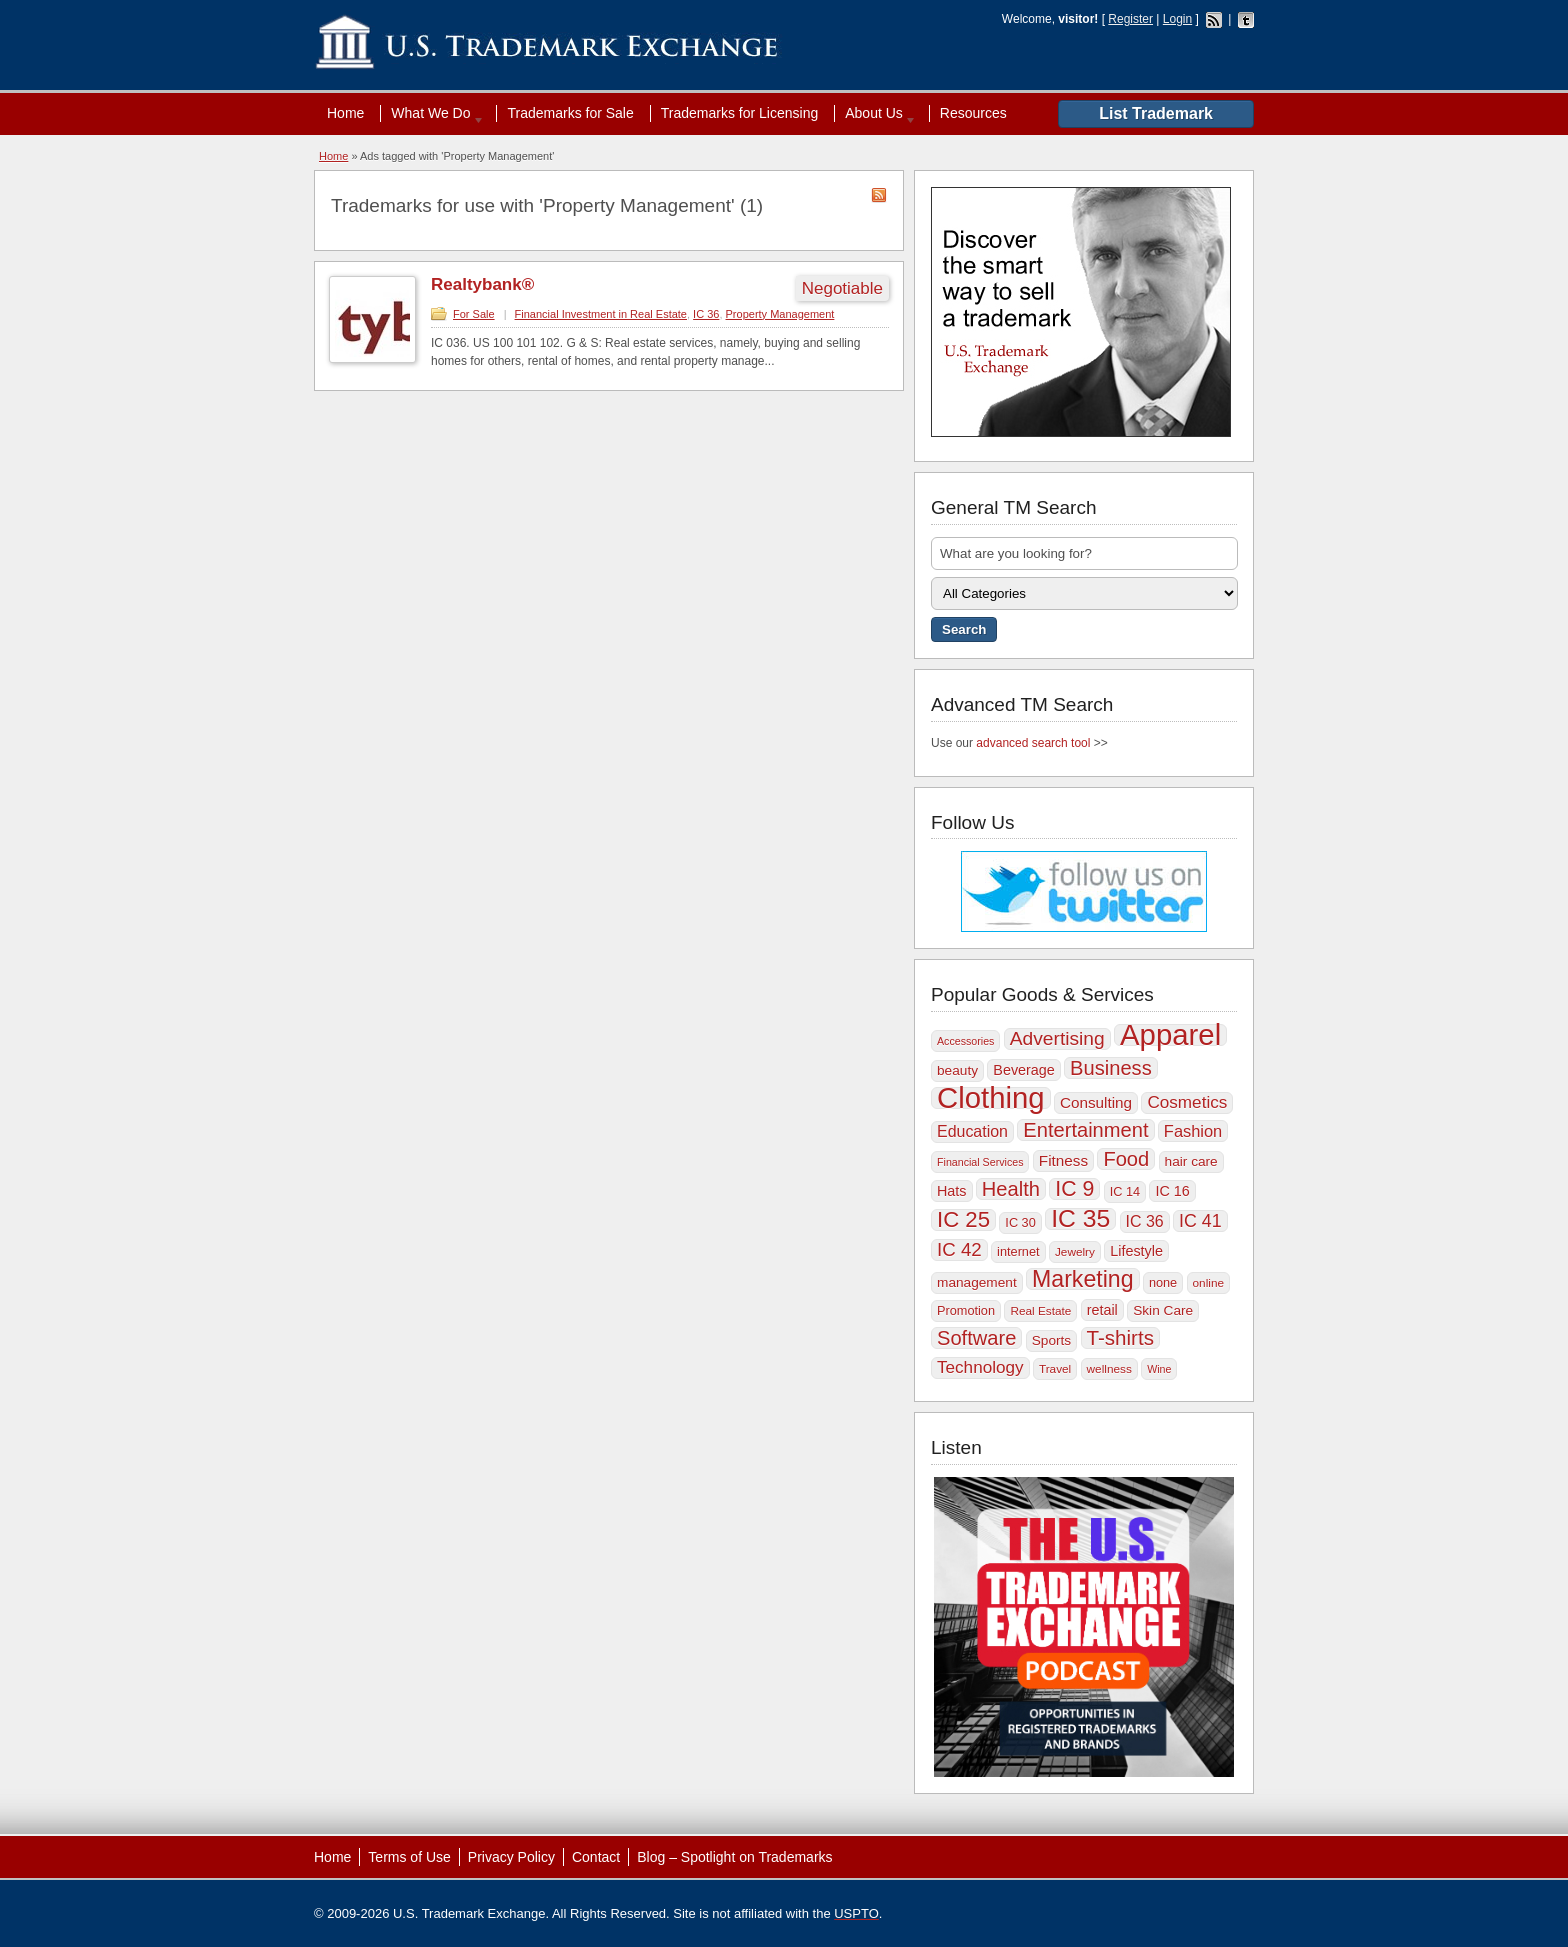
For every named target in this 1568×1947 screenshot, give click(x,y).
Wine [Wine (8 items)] (1159, 1369)
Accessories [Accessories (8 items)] (965, 1041)
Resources (973, 113)
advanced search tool (1033, 743)
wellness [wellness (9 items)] (1109, 1369)
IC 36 (706, 314)
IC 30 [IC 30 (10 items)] (1020, 1222)
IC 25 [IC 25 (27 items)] (963, 1220)
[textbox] (1084, 553)
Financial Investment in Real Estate (601, 314)
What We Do (433, 113)
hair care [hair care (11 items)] (1191, 1161)
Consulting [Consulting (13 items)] (1096, 1102)
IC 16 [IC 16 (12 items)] (1172, 1191)
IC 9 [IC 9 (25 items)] (1074, 1189)
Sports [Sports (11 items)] (1051, 1340)
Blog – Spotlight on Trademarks (734, 1857)
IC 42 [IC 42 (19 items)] (959, 1249)
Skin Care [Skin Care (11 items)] (1163, 1310)
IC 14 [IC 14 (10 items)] (1125, 1191)
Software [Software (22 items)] (976, 1338)
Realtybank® (482, 284)
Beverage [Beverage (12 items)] (1023, 1070)
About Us (876, 113)
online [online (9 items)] (1209, 1283)
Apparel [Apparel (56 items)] (1170, 1035)
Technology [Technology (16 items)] (980, 1367)
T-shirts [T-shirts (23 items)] (1120, 1338)
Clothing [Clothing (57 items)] (991, 1098)
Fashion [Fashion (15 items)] (1193, 1131)
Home (345, 113)
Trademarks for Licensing (739, 113)
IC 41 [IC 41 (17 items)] (1200, 1221)
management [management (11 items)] (977, 1282)
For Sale (474, 314)
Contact (596, 1857)
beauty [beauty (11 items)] (957, 1070)
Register (1130, 19)
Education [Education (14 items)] (972, 1131)
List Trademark (1156, 113)
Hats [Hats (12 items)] (952, 1191)
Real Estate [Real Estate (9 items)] (1040, 1311)
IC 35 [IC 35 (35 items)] (1080, 1219)
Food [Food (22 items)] (1126, 1159)
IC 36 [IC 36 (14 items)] (1145, 1221)
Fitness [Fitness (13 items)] (1063, 1160)
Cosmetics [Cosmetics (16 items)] (1187, 1102)
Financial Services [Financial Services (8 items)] (980, 1162)
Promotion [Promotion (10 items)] (966, 1310)
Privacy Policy (511, 1857)
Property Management (780, 314)
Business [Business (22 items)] (1111, 1068)
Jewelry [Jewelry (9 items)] (1075, 1252)
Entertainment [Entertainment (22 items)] (1085, 1130)
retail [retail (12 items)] (1102, 1310)
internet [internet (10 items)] (1018, 1251)
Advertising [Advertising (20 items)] (1057, 1038)
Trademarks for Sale (570, 113)
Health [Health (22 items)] (1011, 1189)
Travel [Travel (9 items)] (1055, 1369)
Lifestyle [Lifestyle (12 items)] (1136, 1251)
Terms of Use (409, 1857)
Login (1177, 19)
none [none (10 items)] (1163, 1282)
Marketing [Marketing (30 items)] (1082, 1279)
